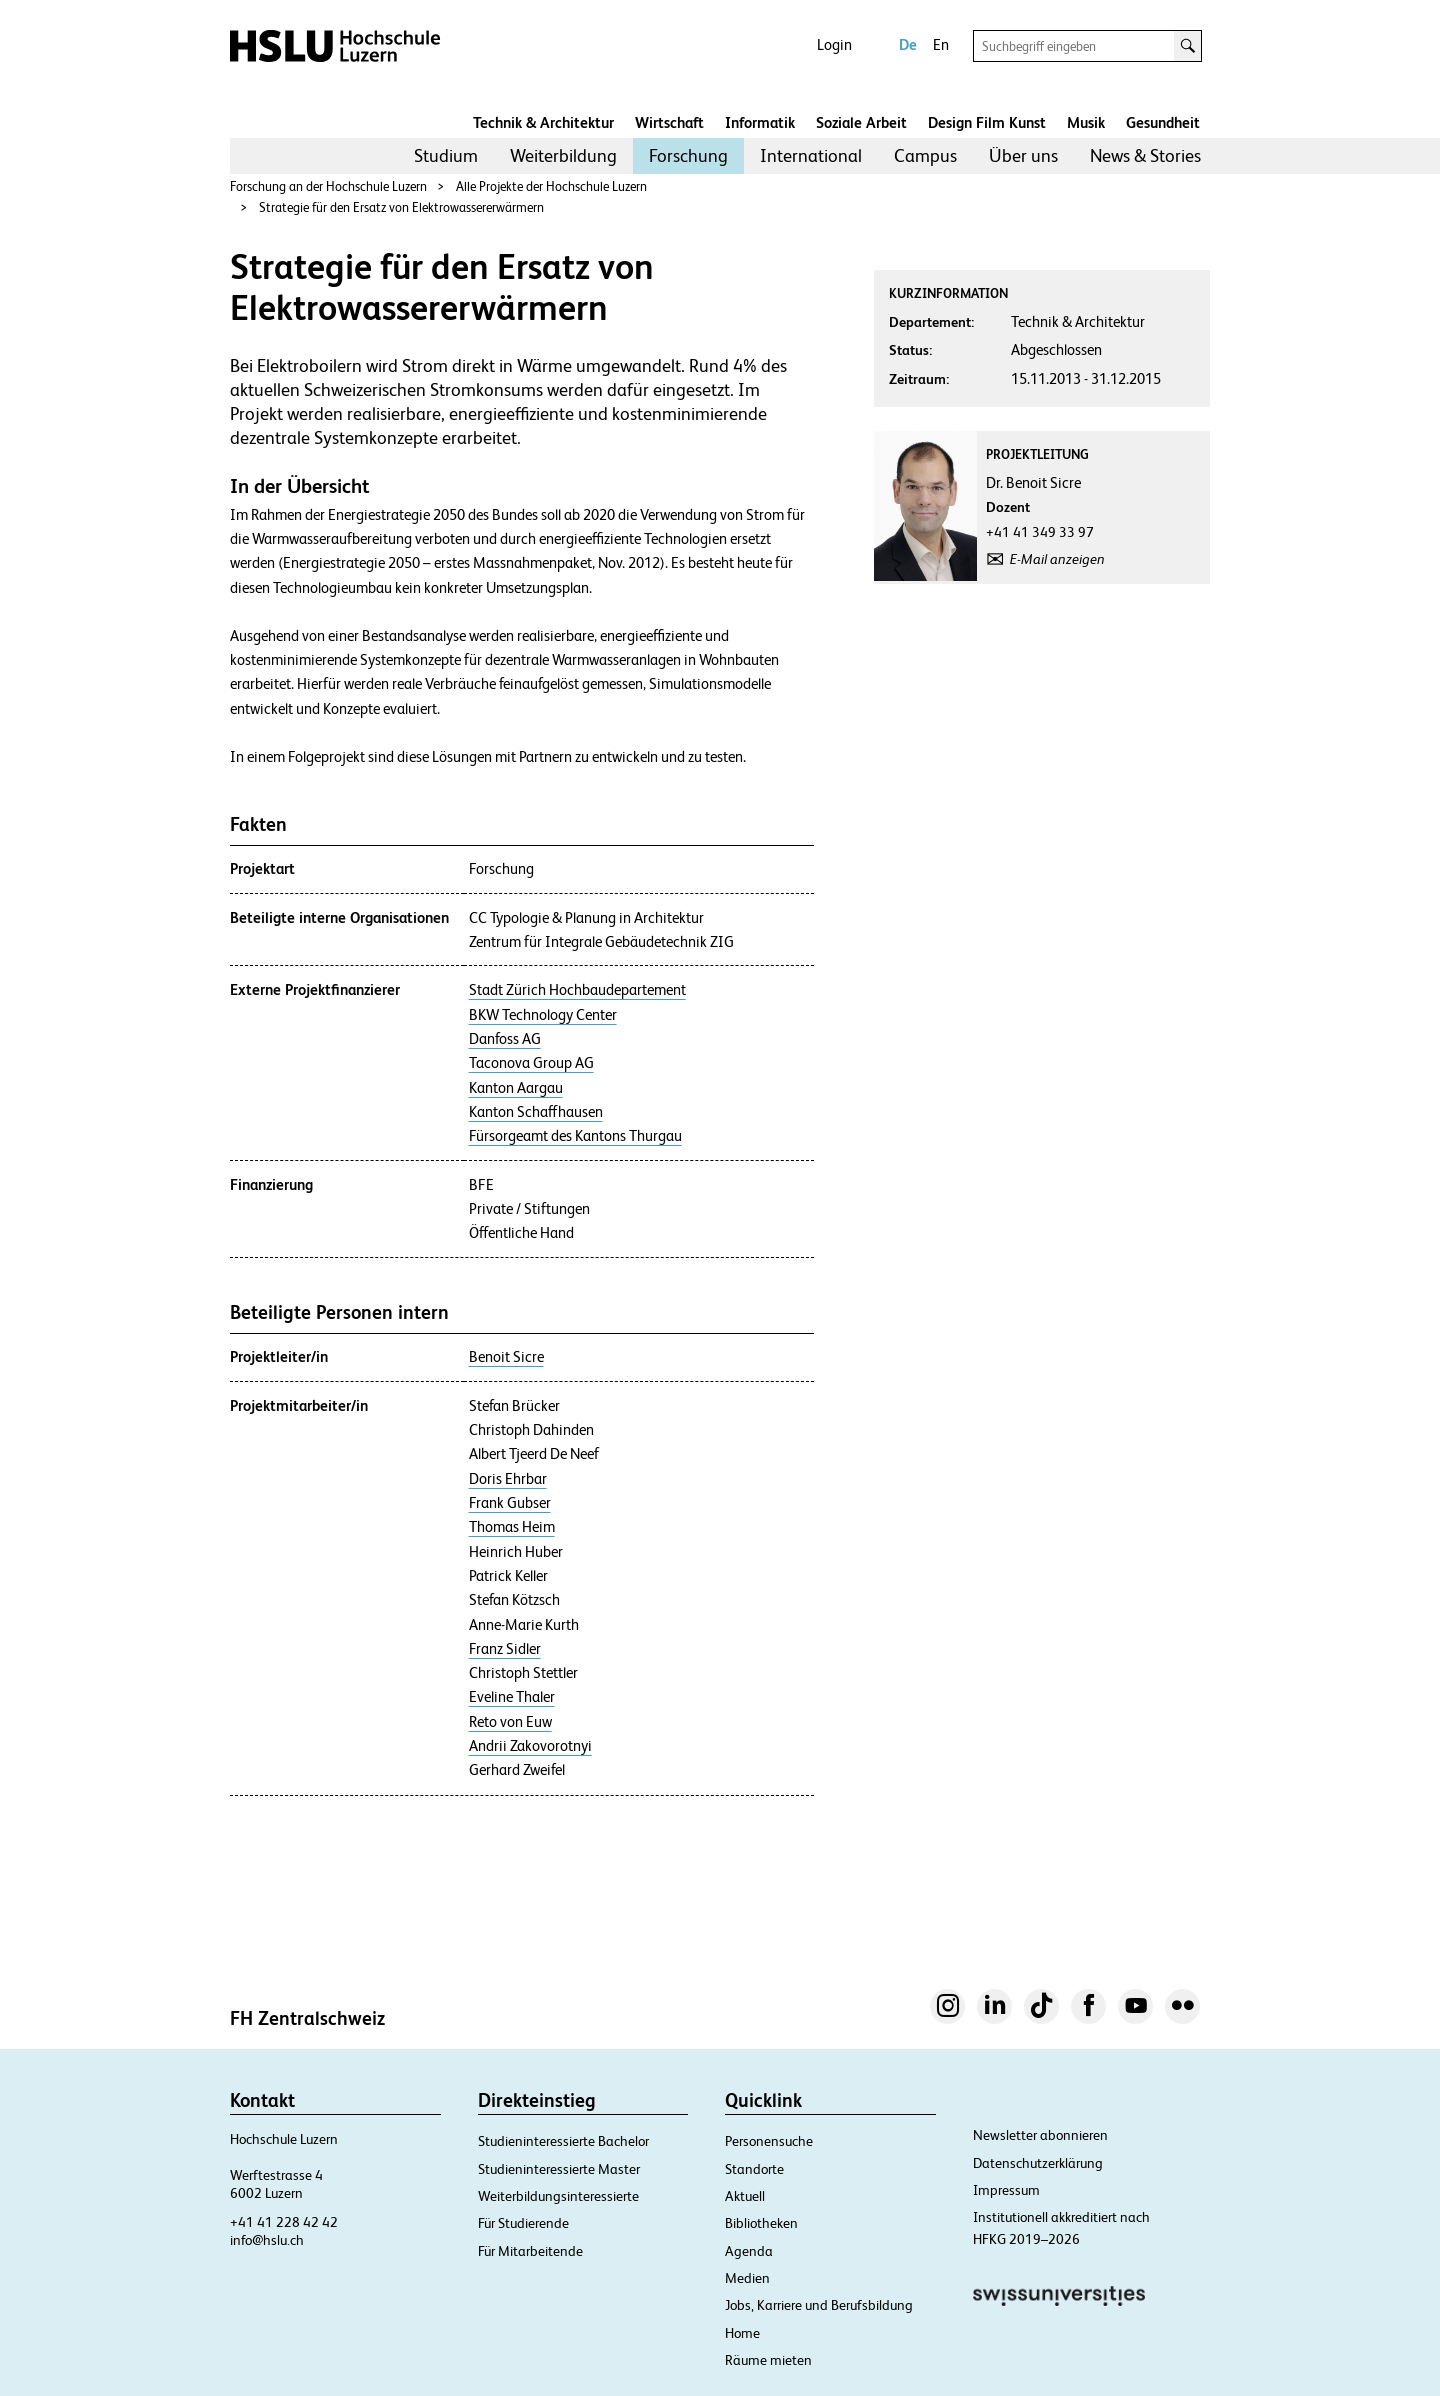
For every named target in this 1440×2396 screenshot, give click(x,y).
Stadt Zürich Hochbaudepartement (577, 990)
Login (834, 44)
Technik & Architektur (543, 122)
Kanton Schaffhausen (536, 1112)
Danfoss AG (505, 1039)
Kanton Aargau (516, 1088)
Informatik (760, 122)
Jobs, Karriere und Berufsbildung (819, 2305)
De (908, 44)
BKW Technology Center (543, 1015)
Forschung (688, 155)
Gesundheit (1163, 122)
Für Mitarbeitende (530, 2251)
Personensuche (769, 2141)
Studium (446, 155)
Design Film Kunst (987, 122)
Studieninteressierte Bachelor (563, 2141)
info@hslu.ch (267, 2240)
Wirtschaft (669, 122)
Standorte (754, 2169)
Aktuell (745, 2196)
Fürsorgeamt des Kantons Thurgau (575, 1136)
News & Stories (1145, 155)
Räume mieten (768, 2360)
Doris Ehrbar (508, 1479)
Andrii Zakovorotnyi (530, 1746)
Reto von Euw (510, 1722)
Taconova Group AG (531, 1063)
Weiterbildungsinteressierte (558, 2196)
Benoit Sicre (506, 1357)
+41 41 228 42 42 (284, 2222)
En (941, 44)
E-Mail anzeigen (1057, 559)
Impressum (1006, 2190)
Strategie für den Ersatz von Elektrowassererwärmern (401, 207)
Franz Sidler (505, 1649)
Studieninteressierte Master (559, 2169)
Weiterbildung (563, 155)
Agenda (749, 2251)
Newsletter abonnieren (1040, 2135)
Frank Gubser (510, 1503)
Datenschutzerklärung (1038, 2163)
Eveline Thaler (512, 1697)
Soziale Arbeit (861, 122)
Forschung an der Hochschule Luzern (328, 186)
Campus (925, 155)
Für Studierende (523, 2223)
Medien (747, 2278)
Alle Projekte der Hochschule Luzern (551, 186)
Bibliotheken (761, 2223)
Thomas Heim (512, 1527)
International (811, 155)
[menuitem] (446, 156)
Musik (1086, 122)
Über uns (1023, 155)
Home (742, 2333)
